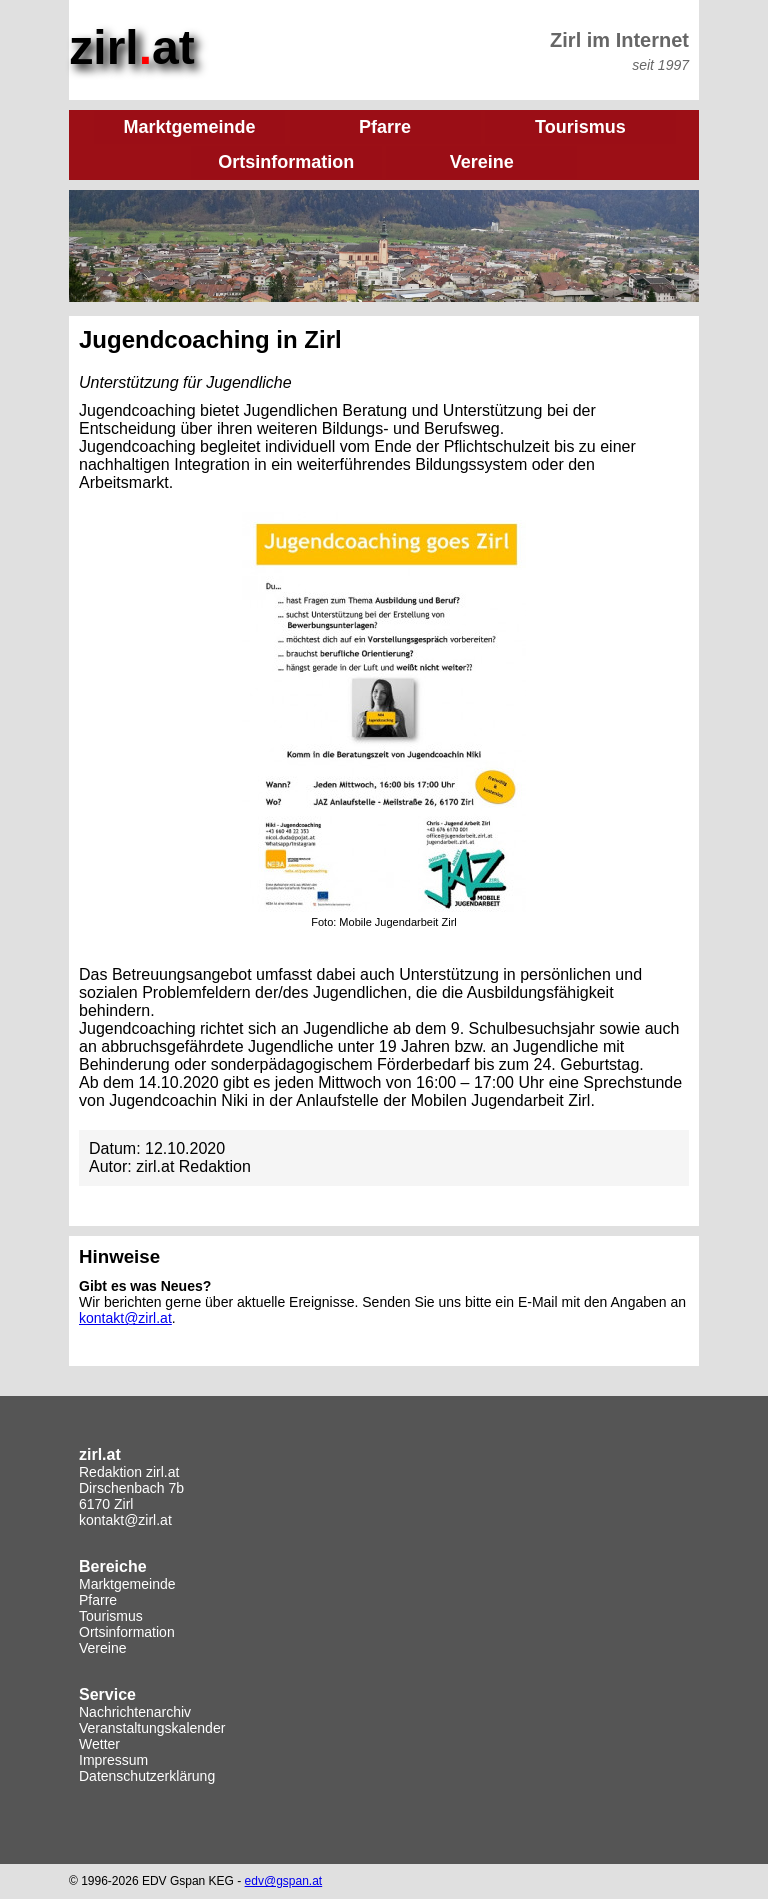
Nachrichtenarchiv (135, 1708)
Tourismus (111, 1612)
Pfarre (98, 1596)
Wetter (99, 1740)
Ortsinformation (127, 1628)
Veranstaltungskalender (152, 1724)
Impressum (113, 1756)
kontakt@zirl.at (125, 1314)
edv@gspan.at (284, 1877)
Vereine (102, 1644)
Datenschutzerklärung (147, 1772)
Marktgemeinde (127, 1580)
